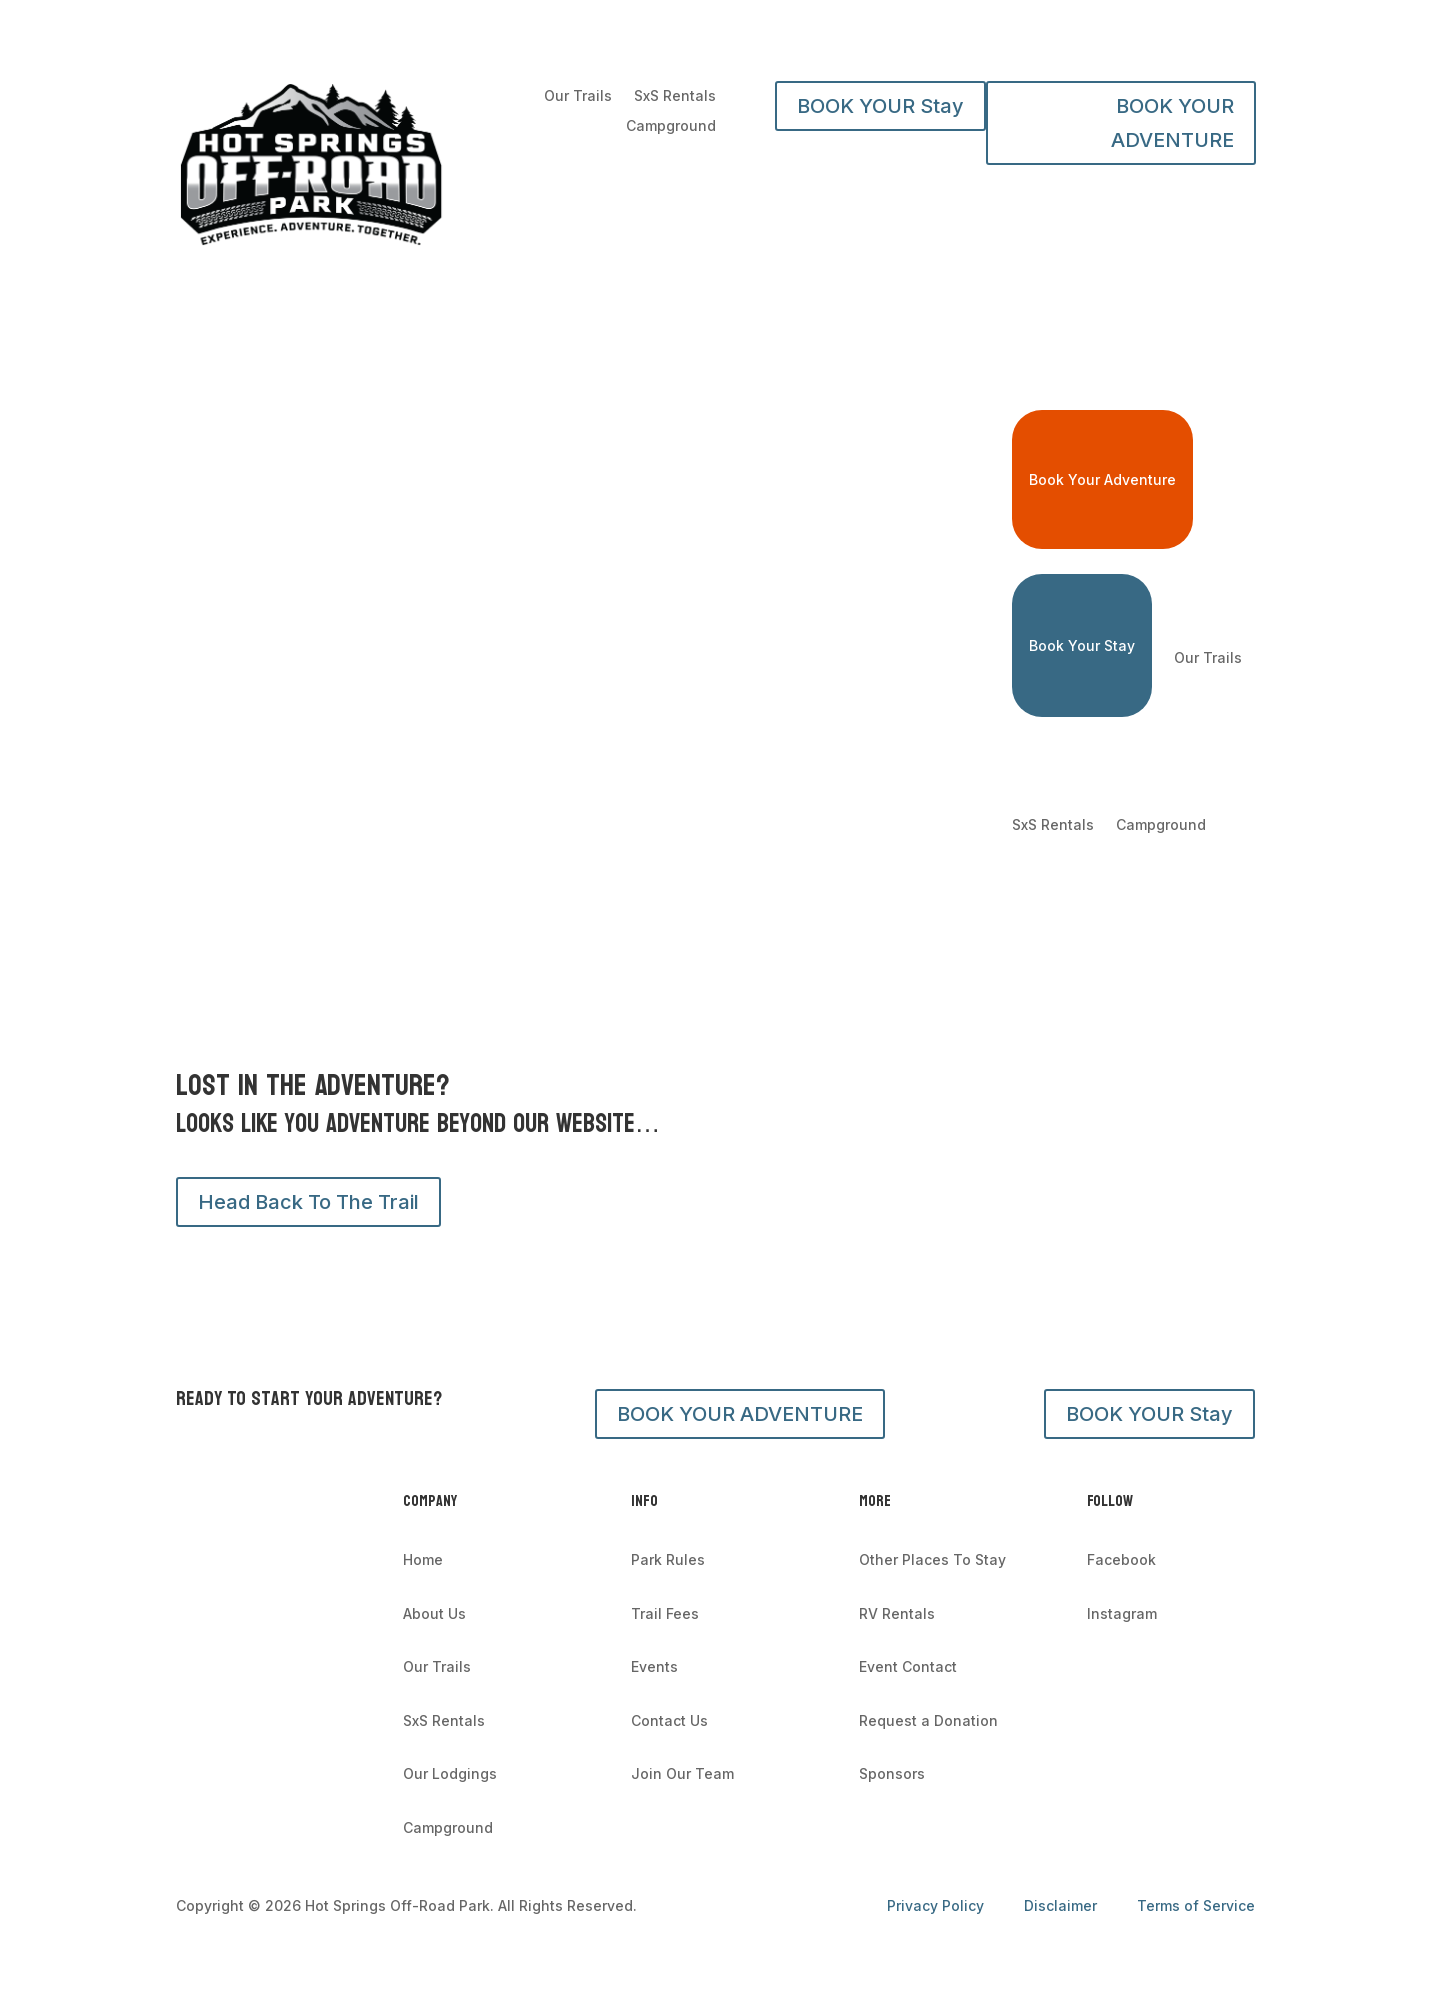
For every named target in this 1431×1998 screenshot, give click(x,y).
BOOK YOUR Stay (880, 106)
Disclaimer (1060, 1905)
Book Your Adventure (1102, 479)
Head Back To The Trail (308, 1202)
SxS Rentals (675, 96)
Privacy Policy (937, 1905)
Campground (671, 126)
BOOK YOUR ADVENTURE (1172, 123)
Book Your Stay (1082, 645)
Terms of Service (1196, 1905)
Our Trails (578, 96)
